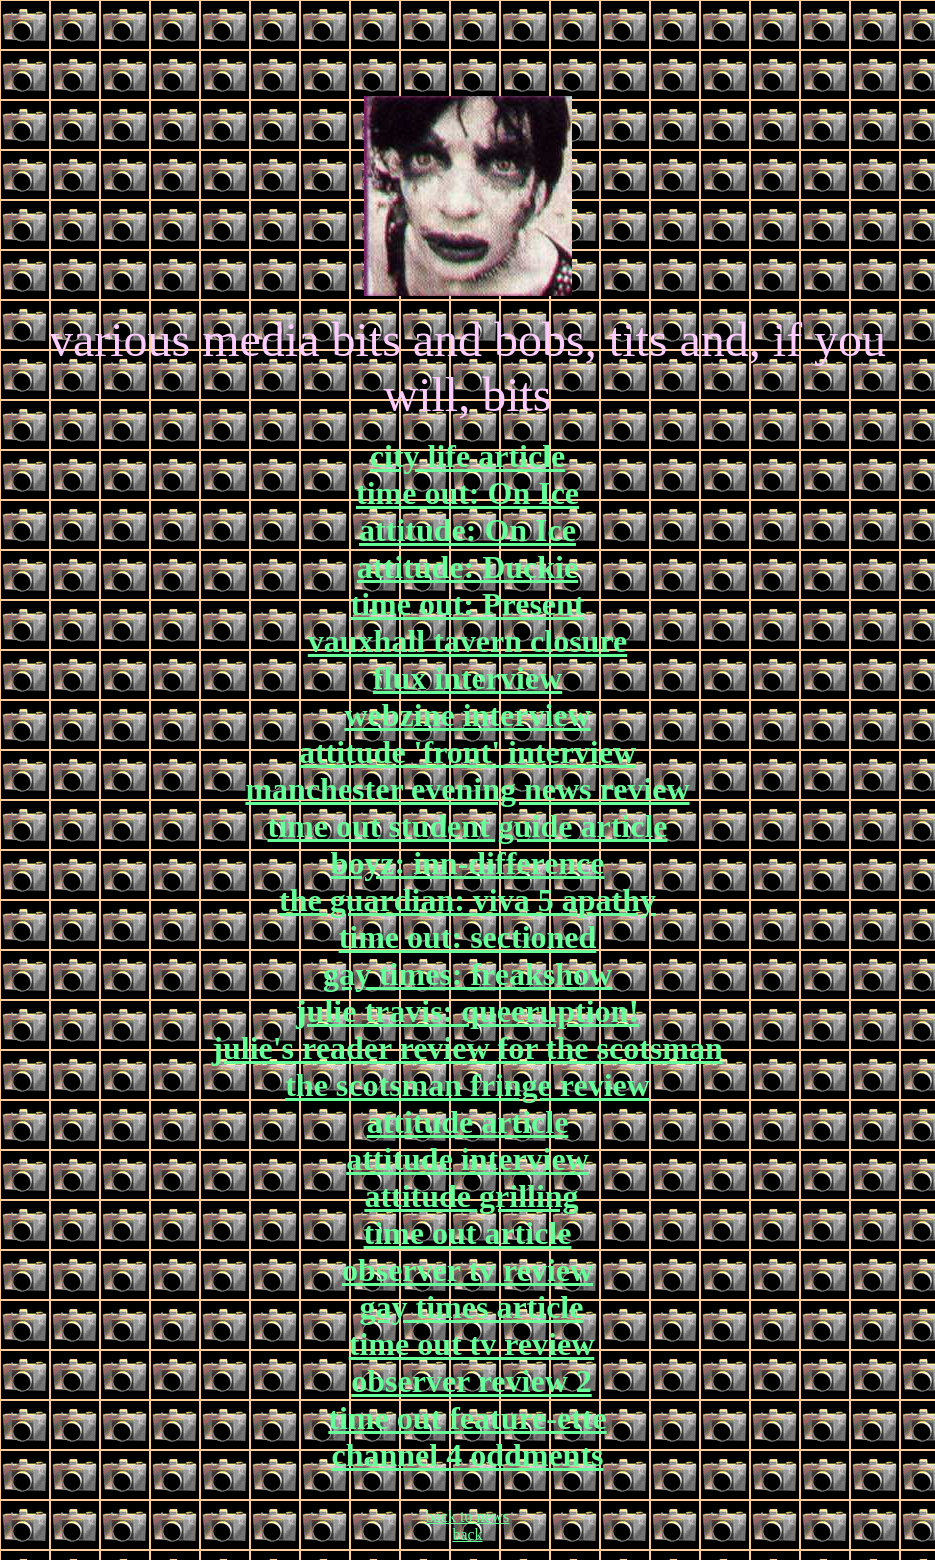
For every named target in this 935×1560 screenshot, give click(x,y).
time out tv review (472, 1344)
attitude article (468, 1122)
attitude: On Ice (467, 530)
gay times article (472, 1307)
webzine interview (467, 715)
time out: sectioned (468, 937)
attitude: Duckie (467, 567)
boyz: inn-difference (467, 863)
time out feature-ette (467, 1418)
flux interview (467, 678)
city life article (467, 456)
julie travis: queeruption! (467, 1011)
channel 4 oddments (467, 1455)
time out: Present (468, 604)
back (467, 1534)
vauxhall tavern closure (467, 641)
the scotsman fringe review (467, 1085)
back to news (468, 1516)
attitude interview (467, 1159)
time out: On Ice (467, 493)
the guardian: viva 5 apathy (467, 900)
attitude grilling (471, 1196)
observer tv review (467, 1270)
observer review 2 (471, 1381)
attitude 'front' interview (467, 752)
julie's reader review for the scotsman (467, 1048)
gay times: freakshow (467, 974)
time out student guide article (468, 826)
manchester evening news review (467, 789)
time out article (468, 1233)
